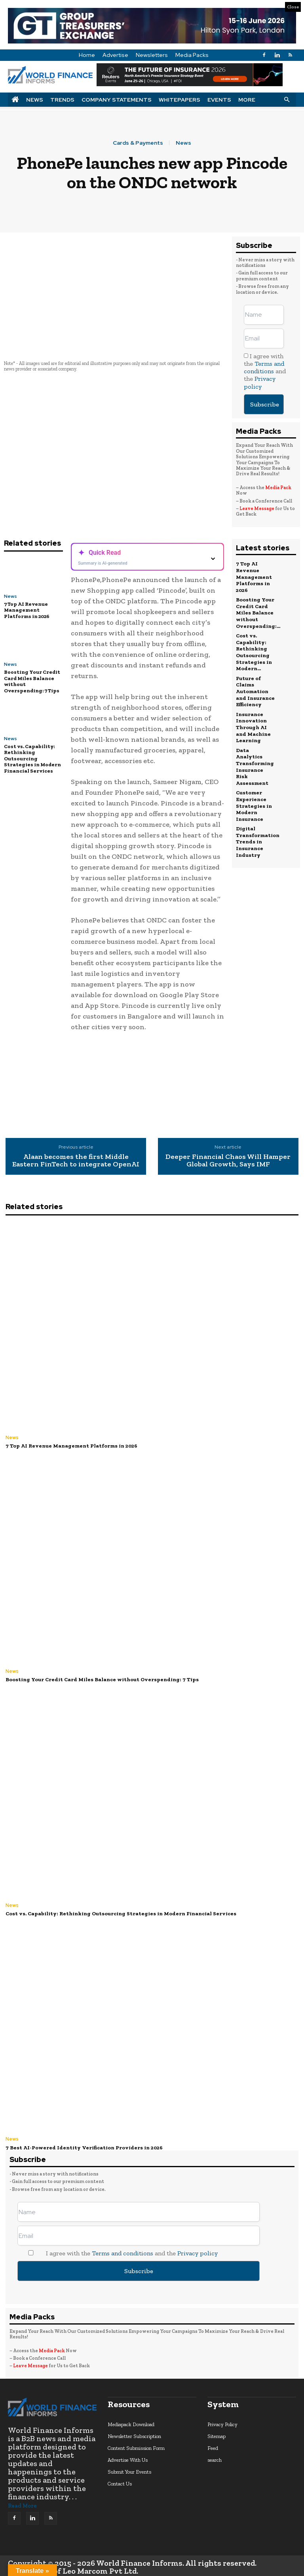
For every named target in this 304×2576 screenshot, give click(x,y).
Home (87, 55)
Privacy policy (260, 382)
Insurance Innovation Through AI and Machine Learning (253, 720)
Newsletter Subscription (134, 2434)
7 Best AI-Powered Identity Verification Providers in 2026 (81, 2146)
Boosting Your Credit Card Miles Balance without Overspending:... (257, 610)
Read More (22, 2503)
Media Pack (278, 487)
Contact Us (120, 2482)
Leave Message (257, 508)
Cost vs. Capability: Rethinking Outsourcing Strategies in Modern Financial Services (32, 758)
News (34, 99)
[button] (286, 99)
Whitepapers (179, 99)
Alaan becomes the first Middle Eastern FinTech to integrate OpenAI (75, 1161)
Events (219, 99)
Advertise (115, 55)
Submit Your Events (129, 2470)
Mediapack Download (131, 2422)
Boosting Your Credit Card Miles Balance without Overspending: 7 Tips (32, 681)
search (214, 2458)
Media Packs (192, 55)
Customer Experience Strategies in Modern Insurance (254, 794)
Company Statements (117, 99)
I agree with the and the (265, 371)
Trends (62, 99)
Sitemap (216, 2434)
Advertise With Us (128, 2458)
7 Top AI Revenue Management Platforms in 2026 (26, 610)
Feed (212, 2446)
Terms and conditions (264, 367)
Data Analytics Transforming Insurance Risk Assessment (255, 757)
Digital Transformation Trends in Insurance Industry (257, 829)
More (246, 99)
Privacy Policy (222, 2422)
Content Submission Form (136, 2446)
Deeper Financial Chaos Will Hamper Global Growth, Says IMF (228, 1161)
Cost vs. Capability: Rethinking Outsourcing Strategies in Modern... (254, 647)
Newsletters (152, 55)
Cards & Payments (138, 143)
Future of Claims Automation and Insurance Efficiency (255, 685)
